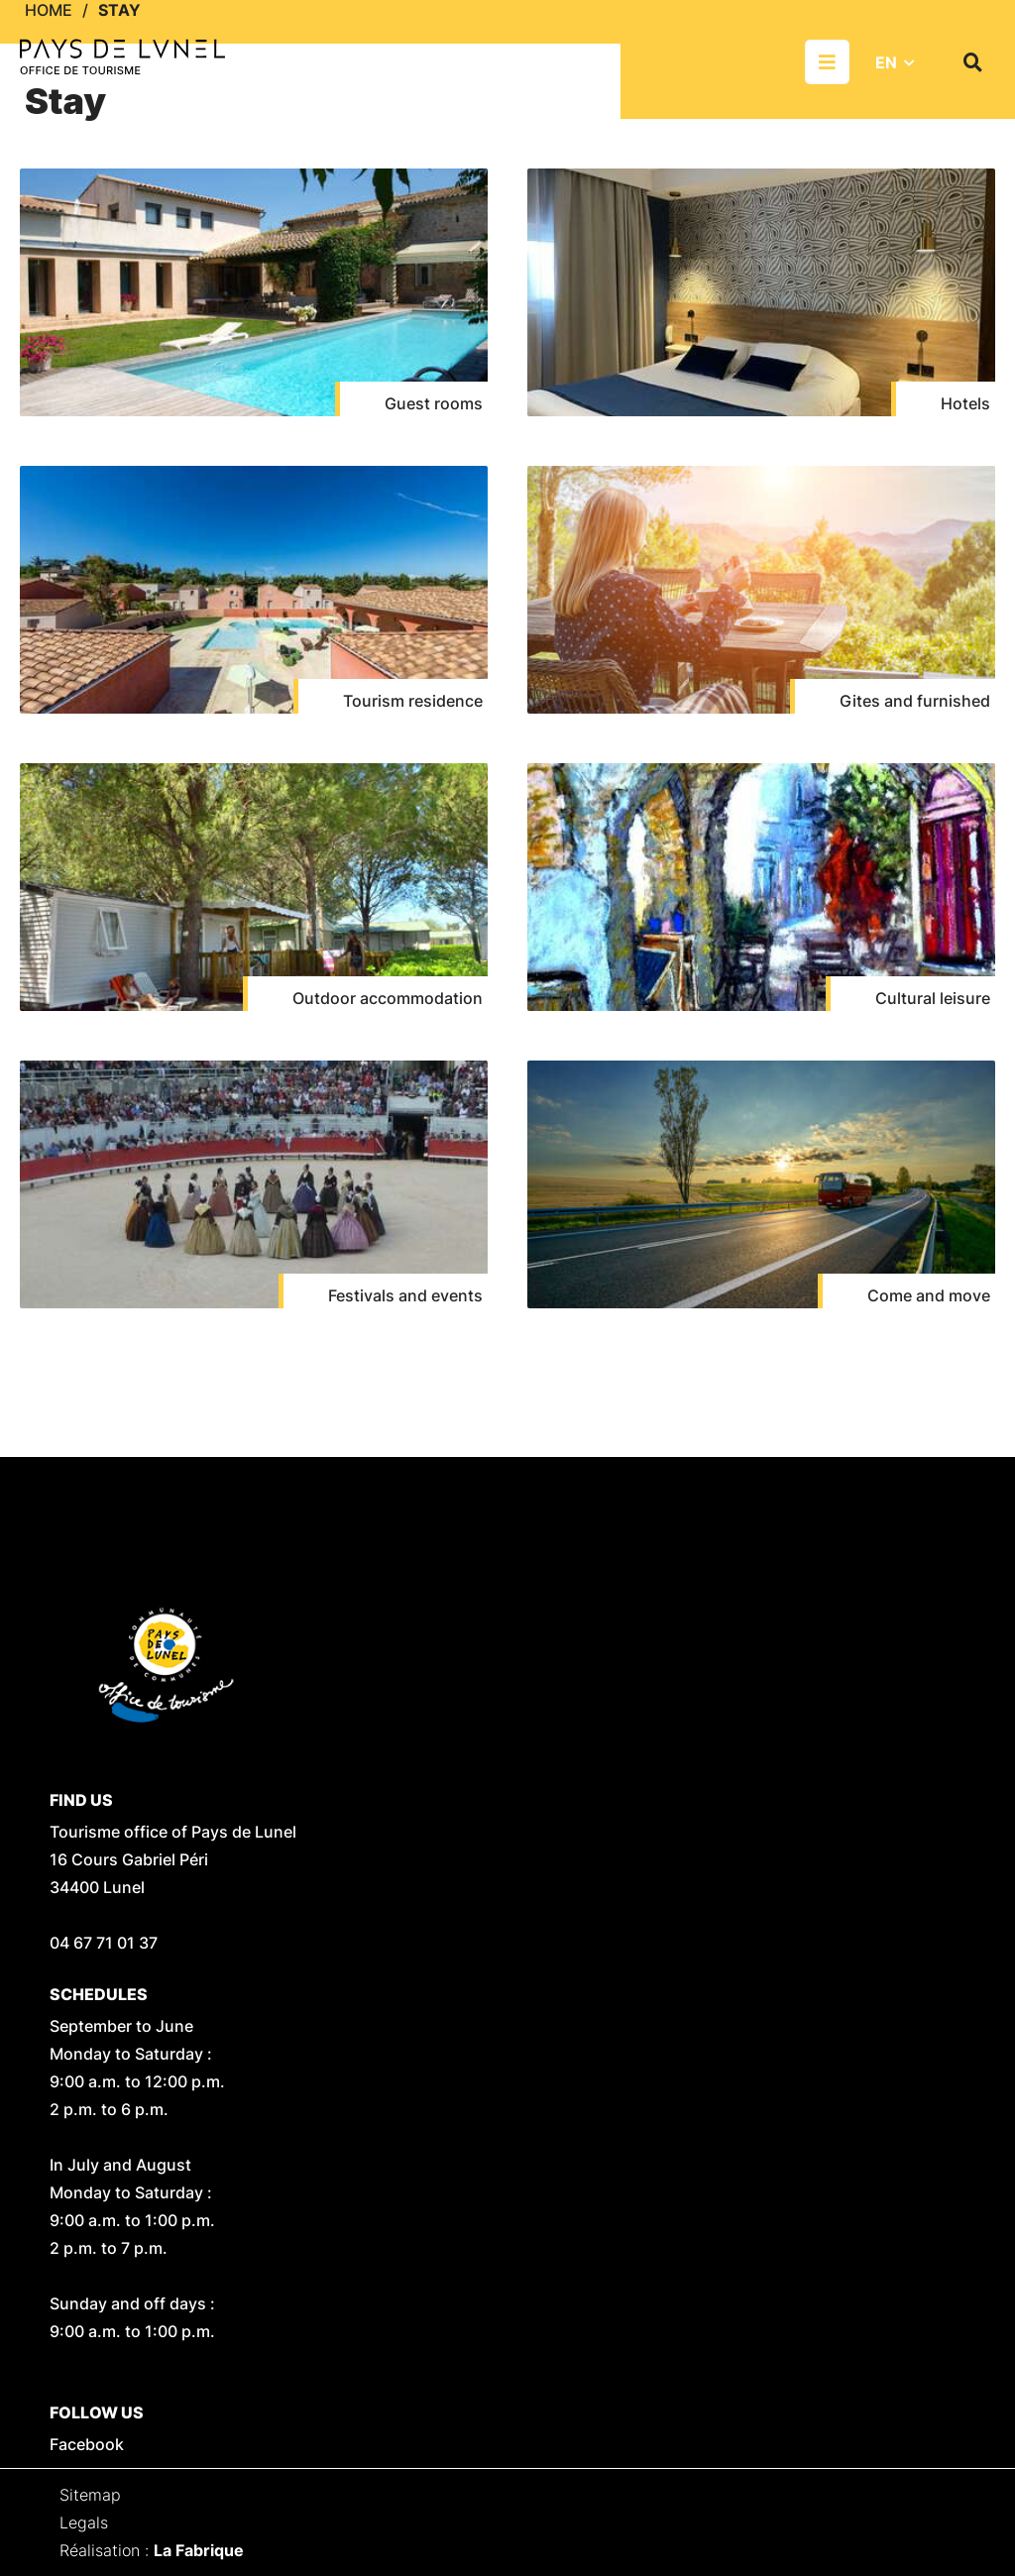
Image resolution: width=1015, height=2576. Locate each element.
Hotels (965, 403)
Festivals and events (405, 1295)
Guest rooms (434, 403)
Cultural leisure (932, 998)
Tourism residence (413, 701)
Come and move (928, 1295)
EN (886, 62)
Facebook (87, 2444)
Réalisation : (151, 2550)
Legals (83, 2522)
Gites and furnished (915, 701)
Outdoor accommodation (387, 998)
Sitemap (90, 2495)
